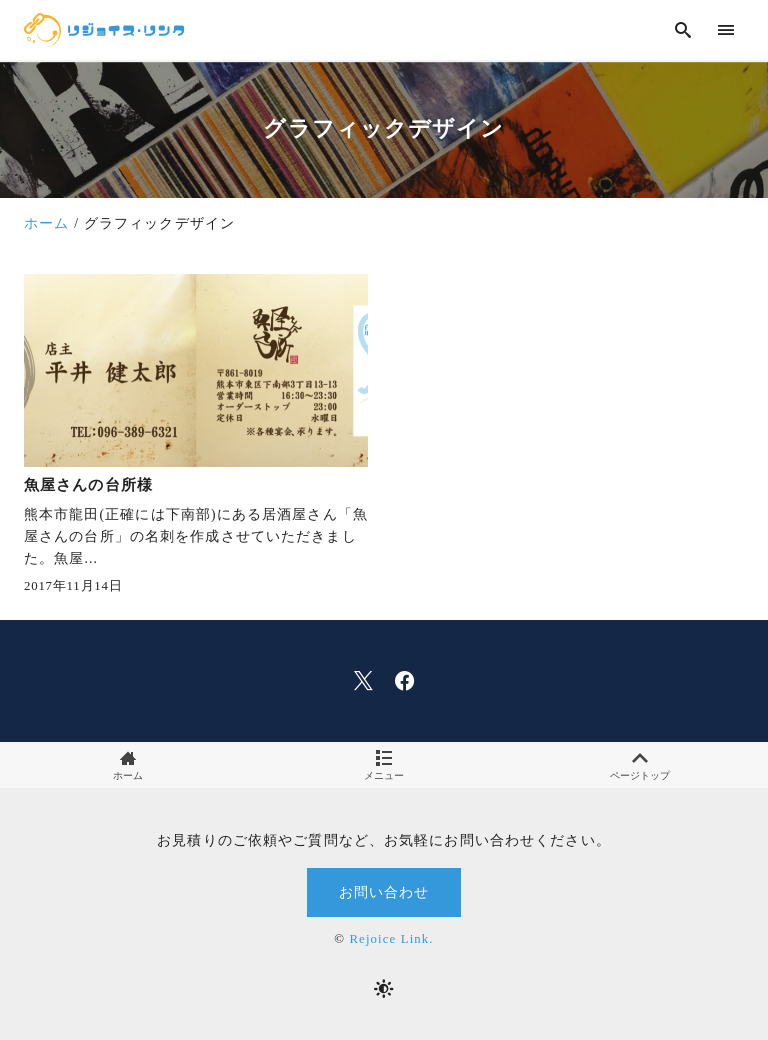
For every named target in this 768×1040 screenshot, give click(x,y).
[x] (363, 680)
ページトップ (640, 765)
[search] (683, 29)
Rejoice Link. (391, 939)
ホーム (128, 765)
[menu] (726, 29)
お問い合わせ (384, 892)
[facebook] (404, 680)
